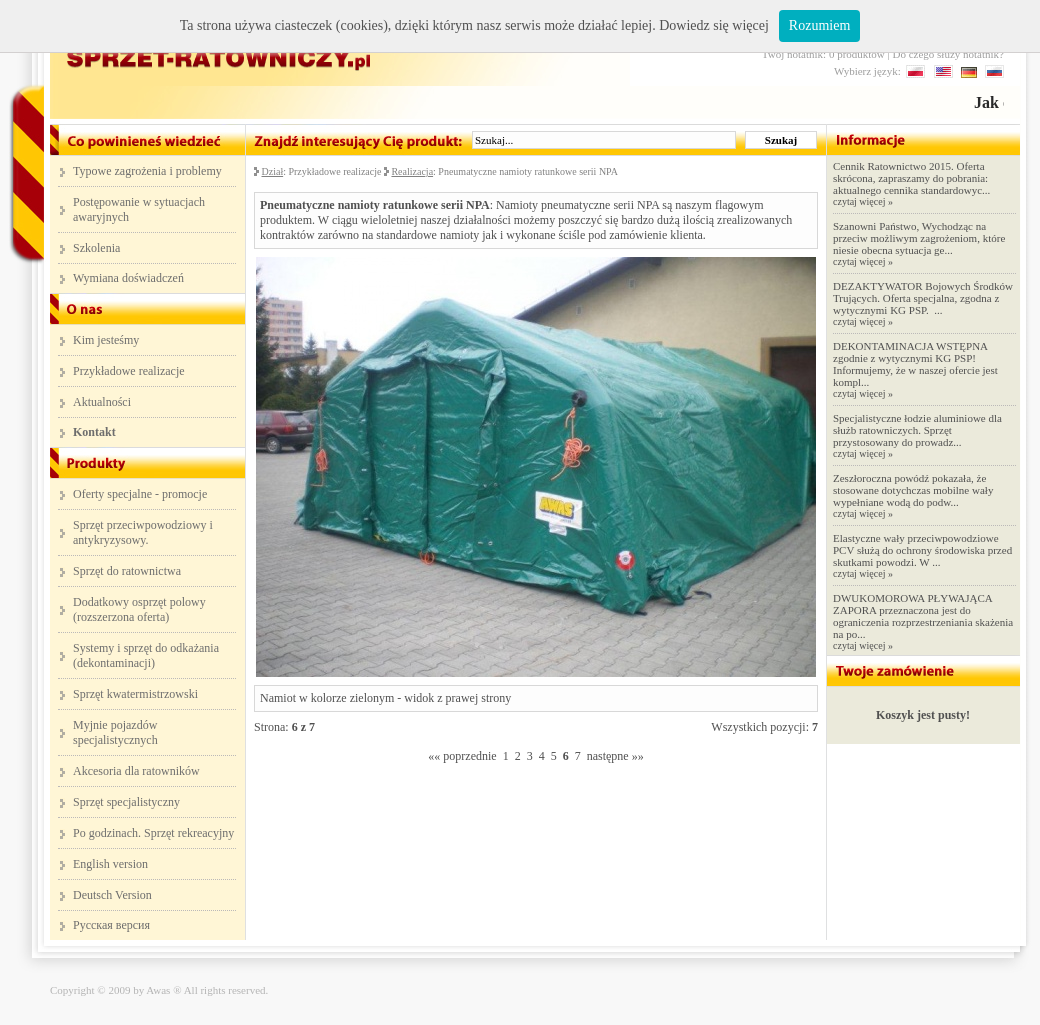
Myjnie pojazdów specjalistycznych (115, 732)
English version (110, 864)
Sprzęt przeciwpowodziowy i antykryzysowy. (143, 532)
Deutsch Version (112, 895)
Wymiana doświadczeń (128, 278)
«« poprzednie (462, 756)
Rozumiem (819, 25)
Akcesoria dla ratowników (136, 771)
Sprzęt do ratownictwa (127, 571)
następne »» (615, 756)
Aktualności (102, 402)
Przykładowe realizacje (129, 371)
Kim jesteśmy (106, 340)
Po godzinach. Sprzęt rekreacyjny (153, 833)
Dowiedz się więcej (714, 25)
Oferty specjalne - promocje (140, 494)
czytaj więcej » (863, 201)
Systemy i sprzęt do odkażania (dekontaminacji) (146, 655)
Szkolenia (96, 248)
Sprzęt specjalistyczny (126, 802)
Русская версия (111, 925)
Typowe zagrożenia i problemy (147, 171)
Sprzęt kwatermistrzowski (135, 694)
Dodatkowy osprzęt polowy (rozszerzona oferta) (139, 609)
